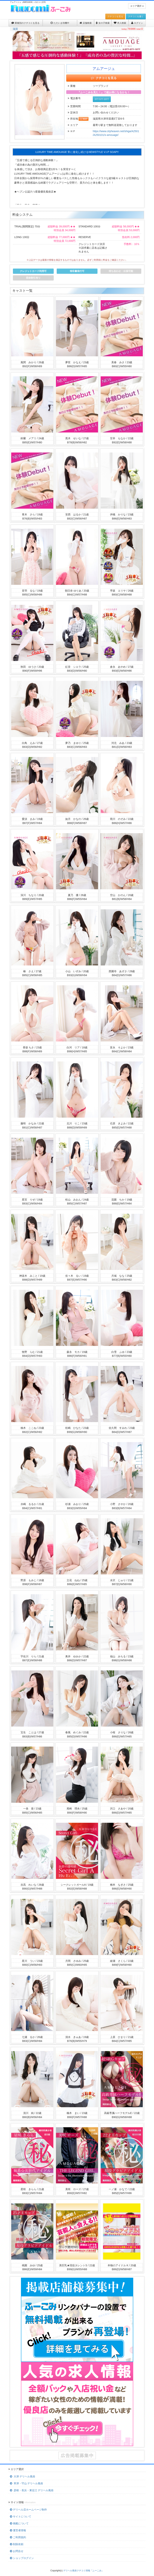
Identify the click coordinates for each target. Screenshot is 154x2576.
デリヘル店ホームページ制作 (28, 2509)
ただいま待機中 (60, 23)
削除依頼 (16, 2544)
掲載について (19, 2523)
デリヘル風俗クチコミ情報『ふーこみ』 (83, 2570)
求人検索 (120, 23)
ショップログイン (22, 2558)
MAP (83, 119)
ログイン (137, 23)
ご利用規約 (18, 2537)
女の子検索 (103, 23)
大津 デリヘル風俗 (22, 2476)
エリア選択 (137, 6)
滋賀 (15, 28)
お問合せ (16, 2551)
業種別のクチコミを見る (25, 23)
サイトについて (20, 2516)
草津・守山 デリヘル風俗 (26, 2483)
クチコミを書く (136, 16)
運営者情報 (18, 2530)
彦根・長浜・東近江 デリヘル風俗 (32, 2490)
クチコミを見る (115, 16)
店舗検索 (86, 23)
